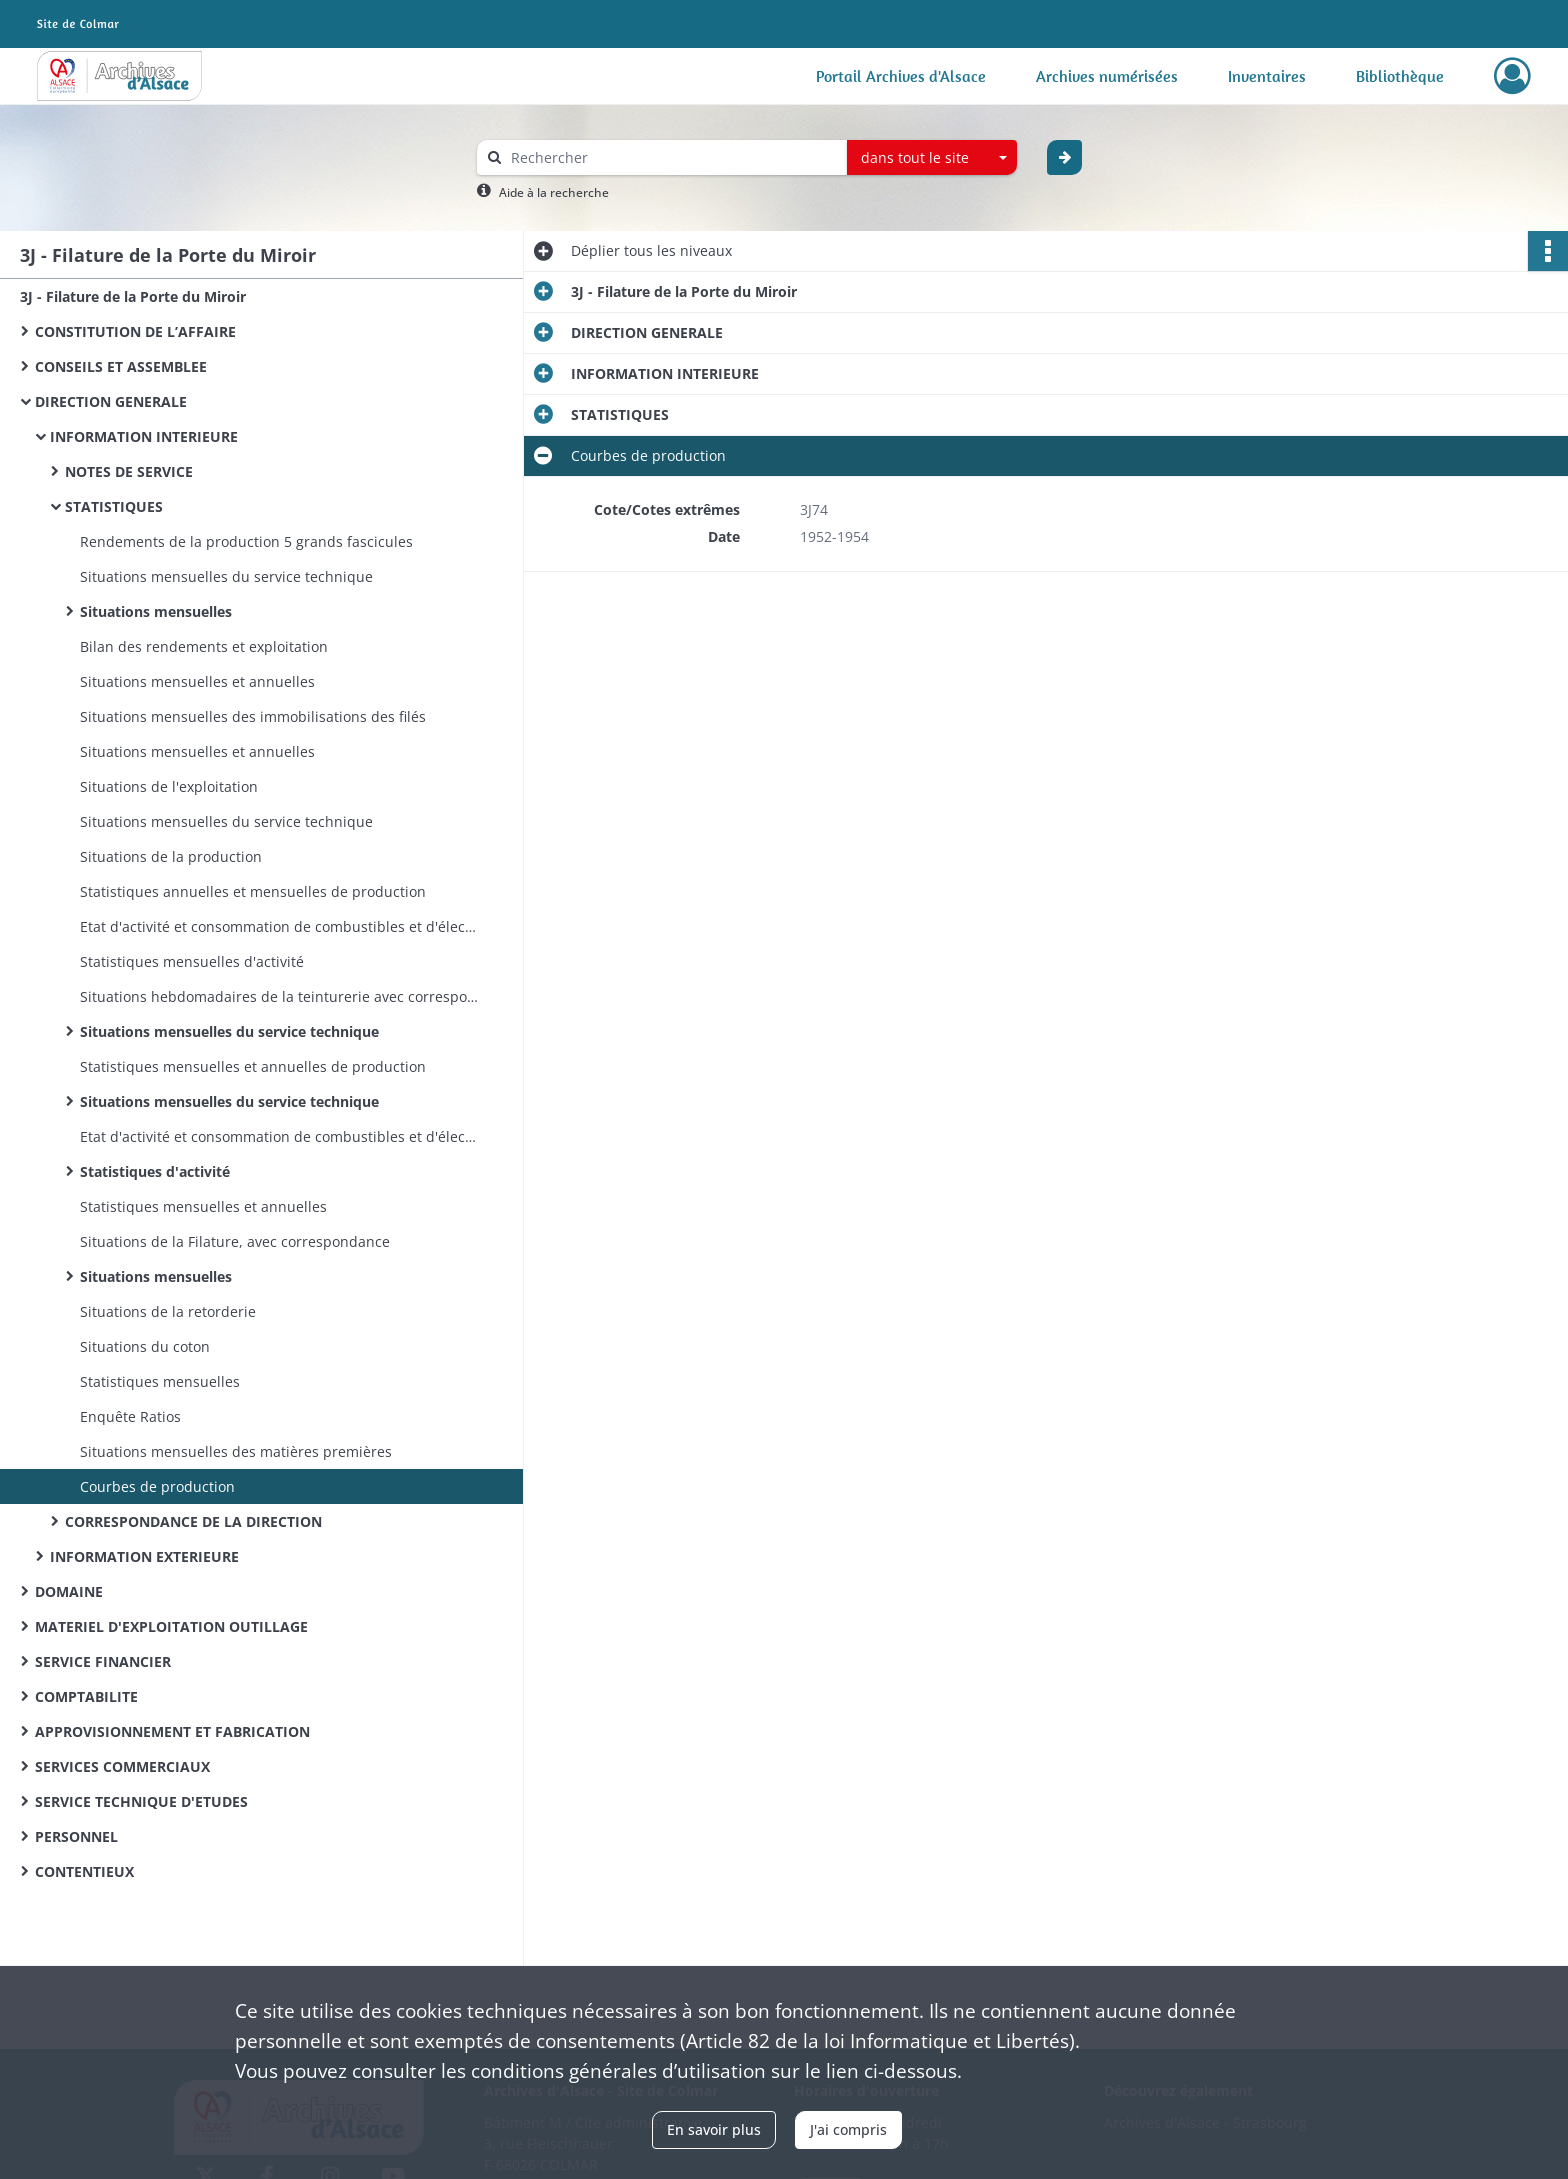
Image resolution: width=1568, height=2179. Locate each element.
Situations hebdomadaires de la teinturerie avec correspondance (280, 996)
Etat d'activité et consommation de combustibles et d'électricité (280, 1136)
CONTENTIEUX (84, 1871)
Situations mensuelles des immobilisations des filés (253, 716)
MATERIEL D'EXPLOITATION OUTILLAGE (171, 1626)
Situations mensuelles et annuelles (197, 681)
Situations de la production (171, 856)
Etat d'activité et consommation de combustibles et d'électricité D (280, 926)
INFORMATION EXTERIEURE (144, 1556)
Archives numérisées (1107, 76)
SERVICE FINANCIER (103, 1661)
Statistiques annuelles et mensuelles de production (253, 891)
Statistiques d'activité (155, 1171)
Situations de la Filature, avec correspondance (235, 1241)
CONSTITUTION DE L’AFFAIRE (135, 331)
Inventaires (1267, 76)
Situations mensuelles (156, 611)
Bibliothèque (1400, 76)
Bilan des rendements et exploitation (204, 646)
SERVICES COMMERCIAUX (122, 1766)
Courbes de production (157, 1486)
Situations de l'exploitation (169, 786)
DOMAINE (69, 1591)
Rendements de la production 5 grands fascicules (246, 541)
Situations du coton (145, 1346)
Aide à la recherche (554, 192)
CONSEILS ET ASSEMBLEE (121, 366)
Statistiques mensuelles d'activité (192, 961)
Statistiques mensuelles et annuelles (203, 1206)
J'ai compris (848, 2129)
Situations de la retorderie (168, 1311)
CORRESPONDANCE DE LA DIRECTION (193, 1521)
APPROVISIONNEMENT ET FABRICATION (172, 1731)
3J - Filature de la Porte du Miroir (133, 296)
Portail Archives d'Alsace (901, 76)
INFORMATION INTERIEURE (144, 436)
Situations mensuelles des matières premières (236, 1451)
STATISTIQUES (114, 506)
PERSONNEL (76, 1836)
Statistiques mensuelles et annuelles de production (253, 1066)
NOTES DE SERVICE (129, 471)
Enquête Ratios (130, 1416)
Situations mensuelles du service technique (226, 576)
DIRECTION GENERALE (111, 401)
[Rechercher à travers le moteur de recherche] (672, 157)
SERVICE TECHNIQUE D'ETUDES (141, 1801)
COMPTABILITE (86, 1696)
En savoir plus (714, 2129)
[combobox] (932, 158)
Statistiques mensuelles (160, 1381)
